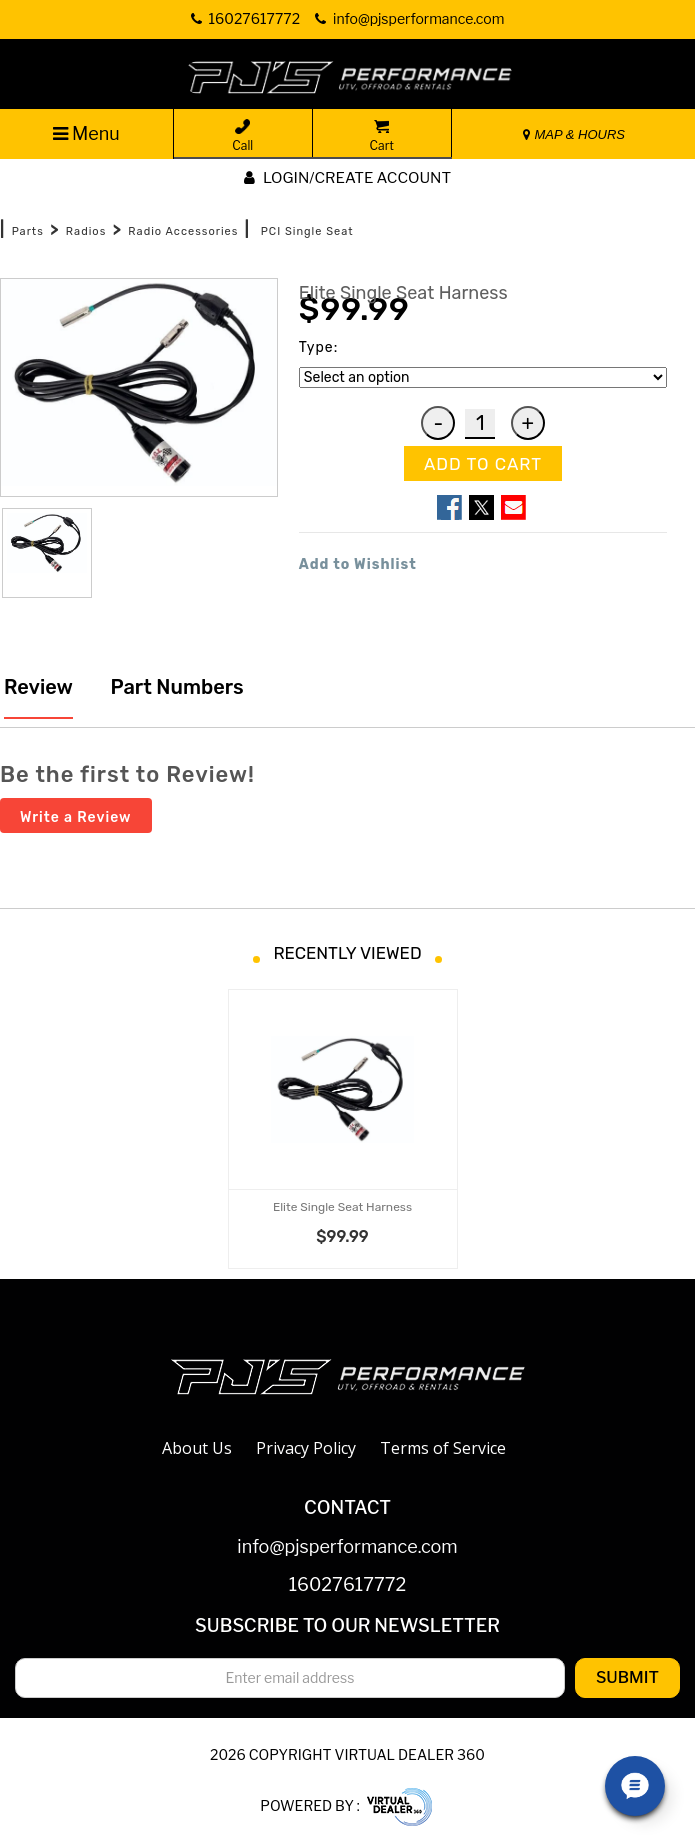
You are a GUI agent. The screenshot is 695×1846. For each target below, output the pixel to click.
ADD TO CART (483, 464)
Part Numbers (175, 687)
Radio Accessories (183, 231)
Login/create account (347, 178)
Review (38, 687)
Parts (28, 231)
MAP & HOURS (574, 134)
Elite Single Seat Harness (342, 1207)
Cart (382, 136)
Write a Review (76, 817)
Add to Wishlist (358, 564)
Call (242, 136)
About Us (197, 1448)
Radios (86, 231)
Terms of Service (443, 1448)
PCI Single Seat (307, 231)
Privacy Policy (306, 1448)
